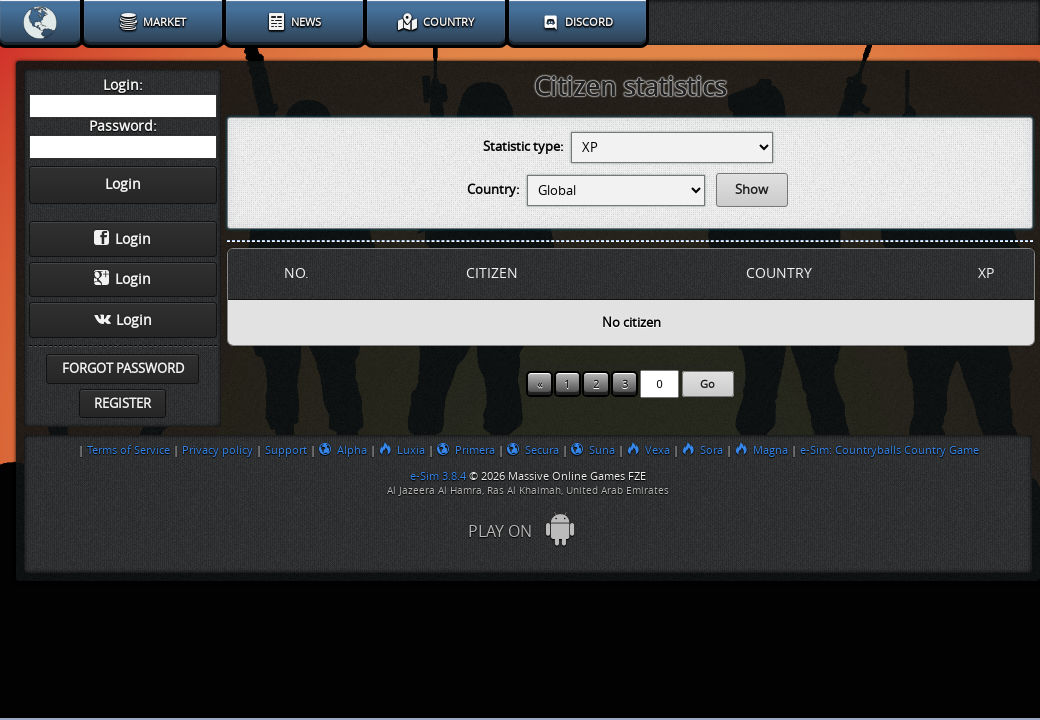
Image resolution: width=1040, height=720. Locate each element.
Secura (533, 450)
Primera (466, 450)
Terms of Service (128, 450)
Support (286, 450)
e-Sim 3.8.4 (438, 476)
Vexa (648, 450)
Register (122, 403)
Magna (761, 450)
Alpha (343, 450)
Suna (593, 450)
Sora (702, 450)
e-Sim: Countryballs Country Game (889, 450)
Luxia (402, 450)
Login (122, 239)
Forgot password (123, 368)
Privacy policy (217, 450)
